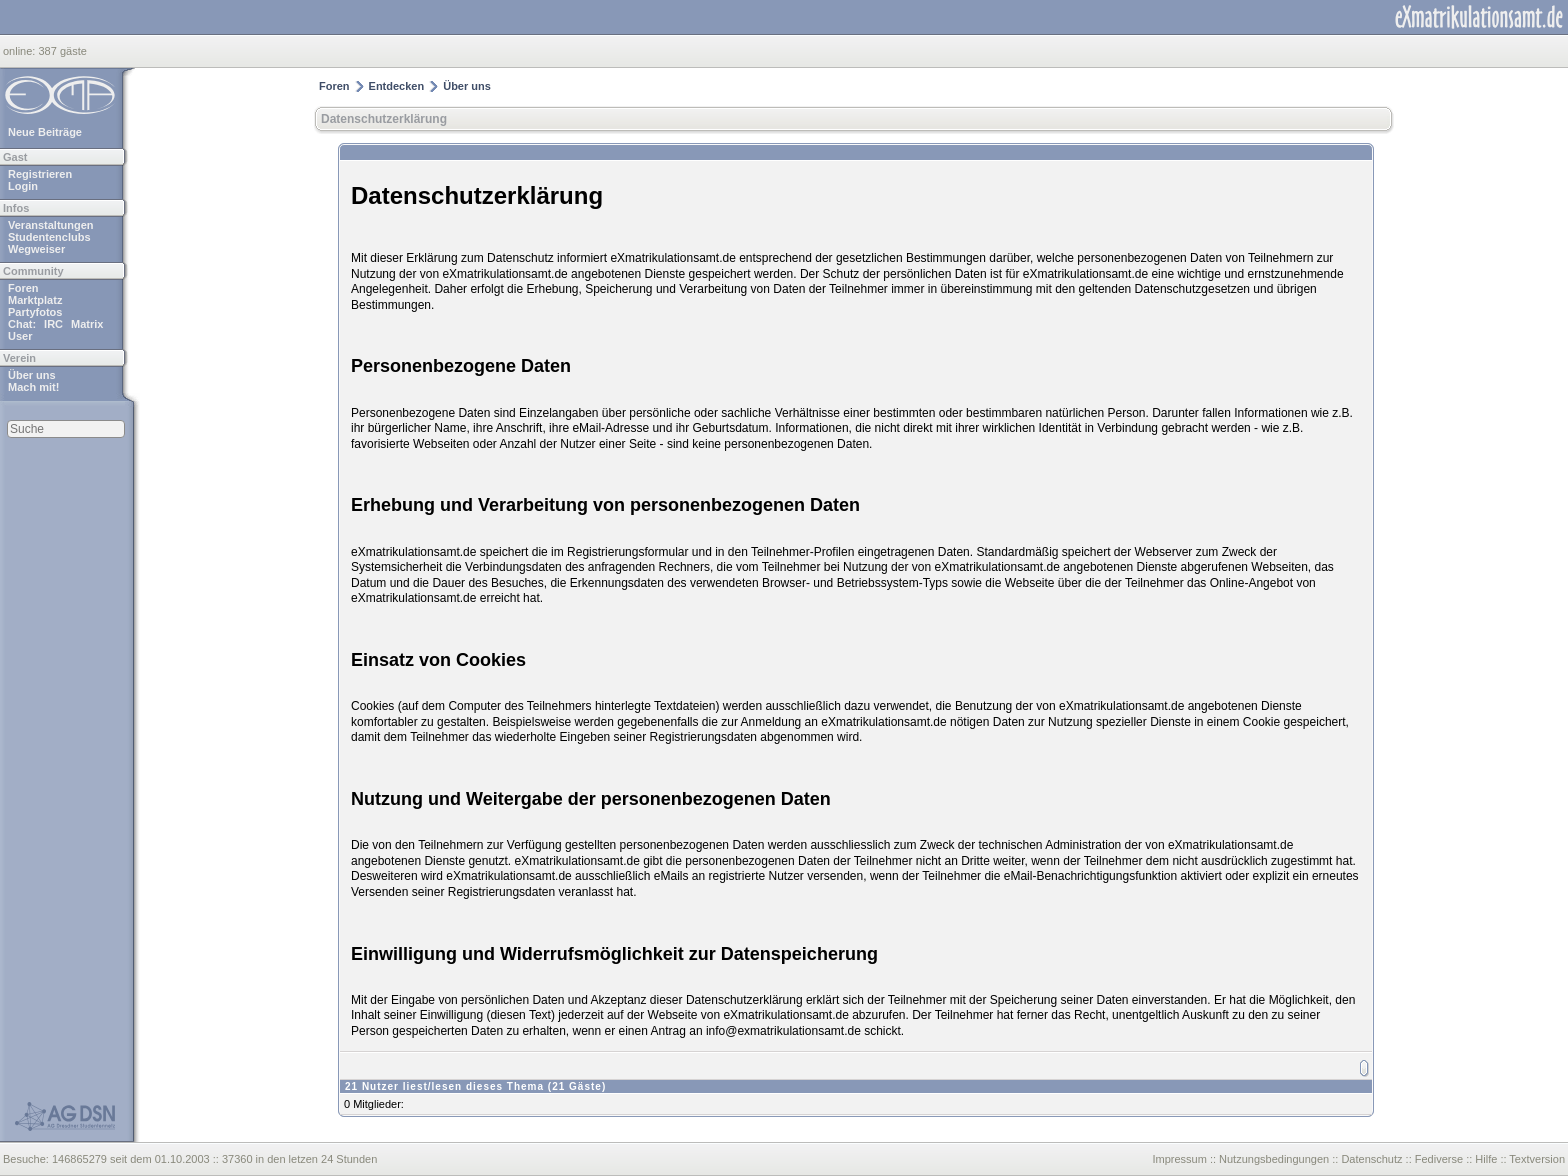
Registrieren (40, 174)
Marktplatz (35, 300)
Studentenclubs (49, 237)
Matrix (87, 324)
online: (20, 51)
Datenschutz (1371, 1159)
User (20, 336)
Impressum (1179, 1159)
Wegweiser (36, 249)
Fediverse (1439, 1159)
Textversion (1537, 1159)
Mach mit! (33, 387)
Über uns (32, 375)
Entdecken (397, 86)
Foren (23, 288)
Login (23, 186)
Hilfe (1486, 1159)
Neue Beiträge (45, 132)
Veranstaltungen (51, 225)
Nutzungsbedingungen (1274, 1159)
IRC (53, 324)
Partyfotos (35, 312)
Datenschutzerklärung (384, 119)
